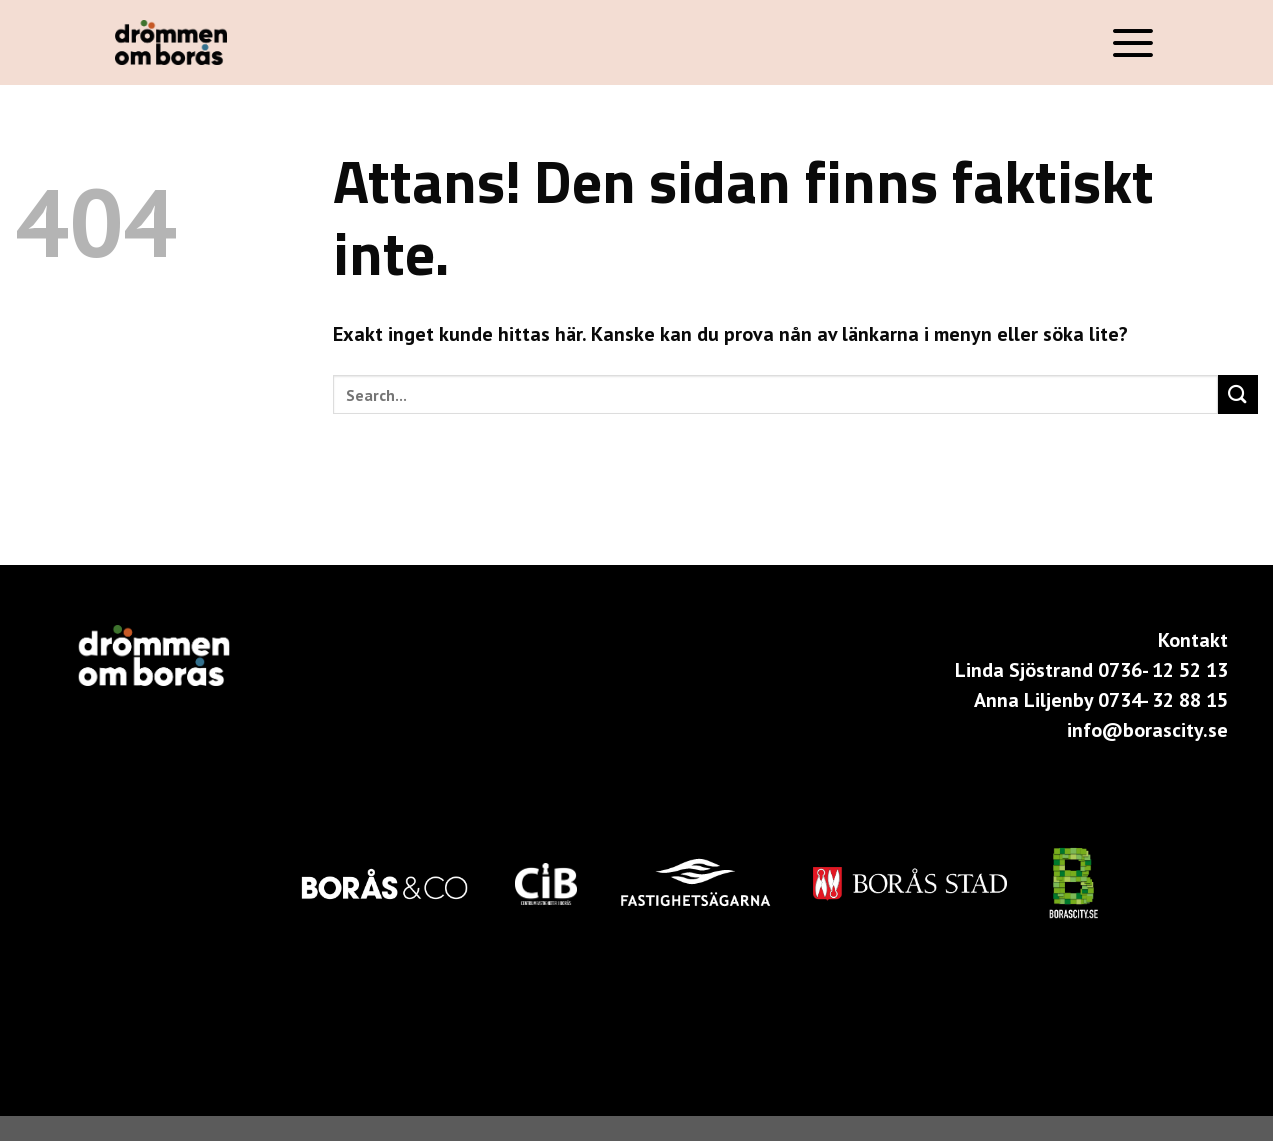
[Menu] (1133, 42)
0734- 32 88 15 (1163, 700)
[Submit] (1238, 394)
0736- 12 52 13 (1163, 670)
